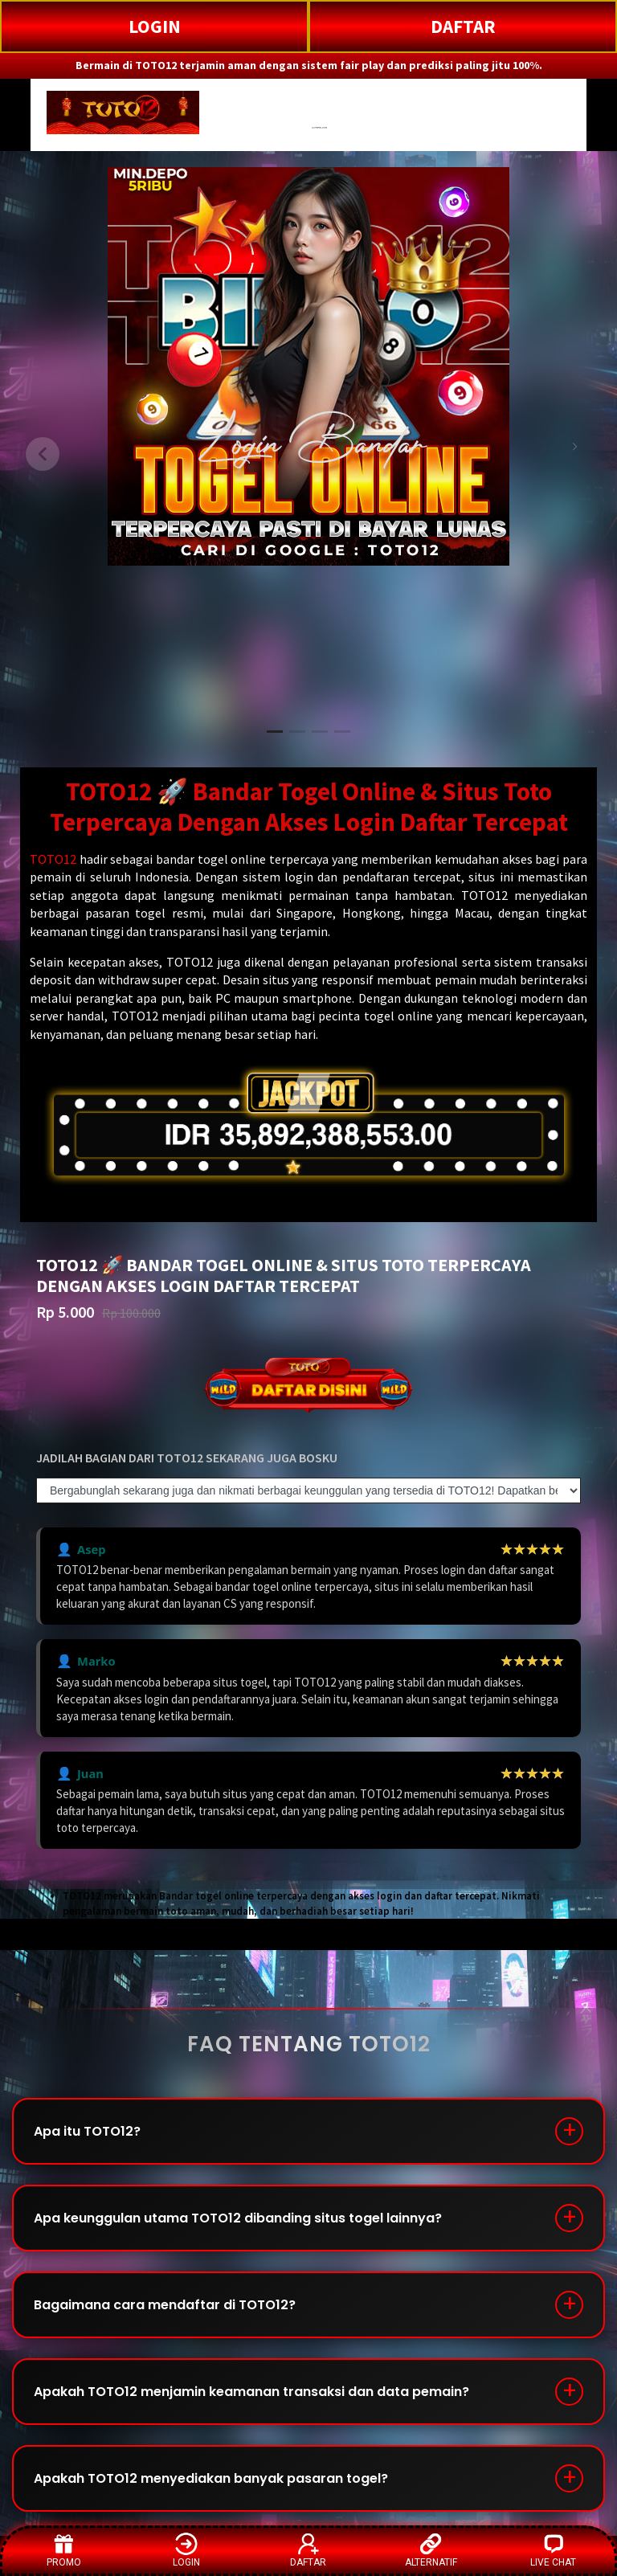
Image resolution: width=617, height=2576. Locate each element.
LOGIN (155, 26)
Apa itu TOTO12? (87, 2131)
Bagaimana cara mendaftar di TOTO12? (165, 2305)
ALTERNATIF (431, 2550)
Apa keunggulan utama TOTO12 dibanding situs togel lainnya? (238, 2218)
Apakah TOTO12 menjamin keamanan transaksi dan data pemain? (251, 2391)
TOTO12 (53, 859)
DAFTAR (463, 26)
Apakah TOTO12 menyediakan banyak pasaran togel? (211, 2478)
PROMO (64, 2550)
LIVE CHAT (553, 2550)
